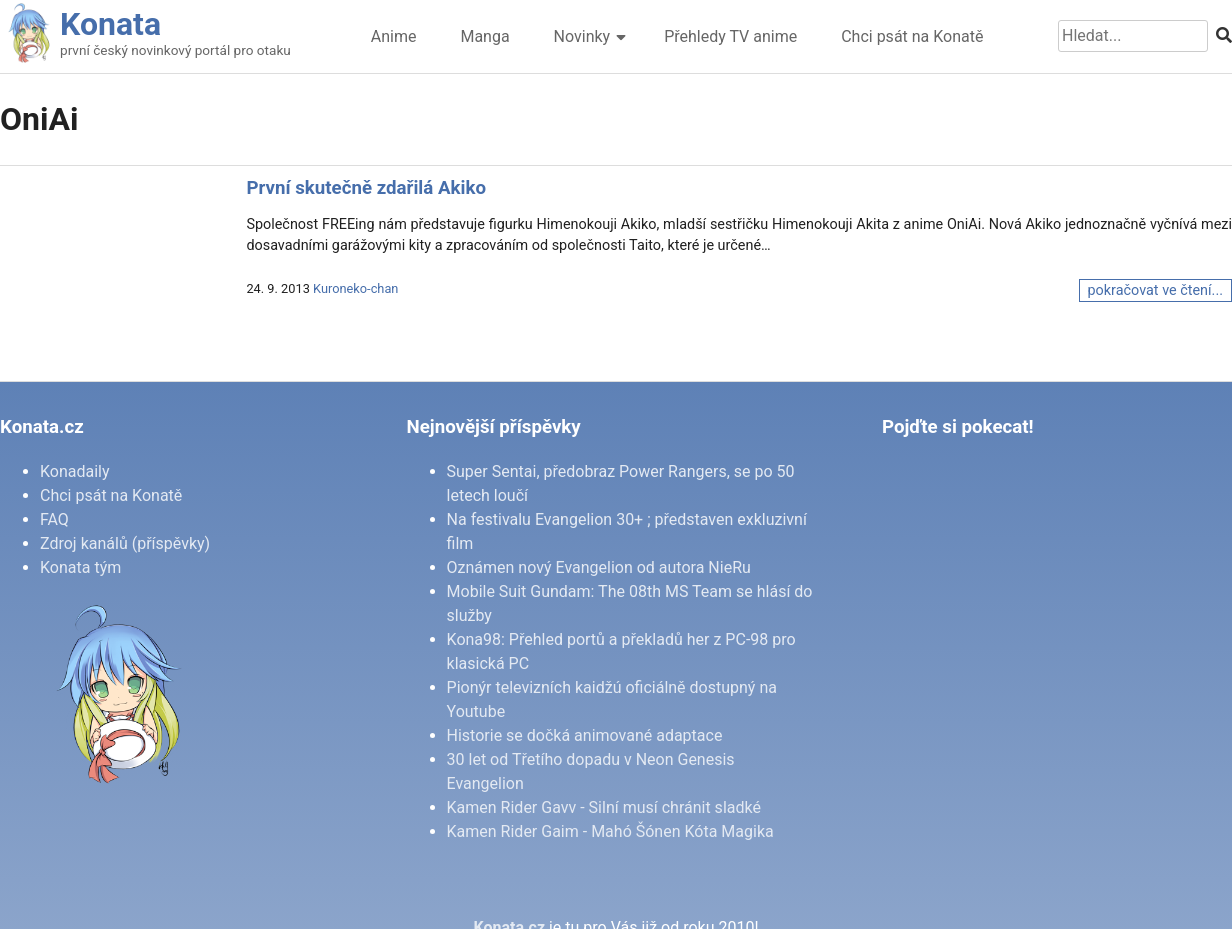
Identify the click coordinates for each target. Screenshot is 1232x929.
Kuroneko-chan (355, 288)
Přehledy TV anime (730, 36)
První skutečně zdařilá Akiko (366, 188)
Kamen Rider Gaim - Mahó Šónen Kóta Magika (610, 831)
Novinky (582, 36)
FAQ (54, 519)
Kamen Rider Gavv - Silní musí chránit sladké (604, 807)
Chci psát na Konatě (912, 36)
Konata (110, 24)
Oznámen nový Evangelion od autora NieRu (599, 567)
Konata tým (80, 567)
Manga (484, 36)
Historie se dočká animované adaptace (585, 735)
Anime (394, 36)
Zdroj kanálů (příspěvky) (125, 543)
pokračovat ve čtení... (1155, 290)
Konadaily (75, 471)
